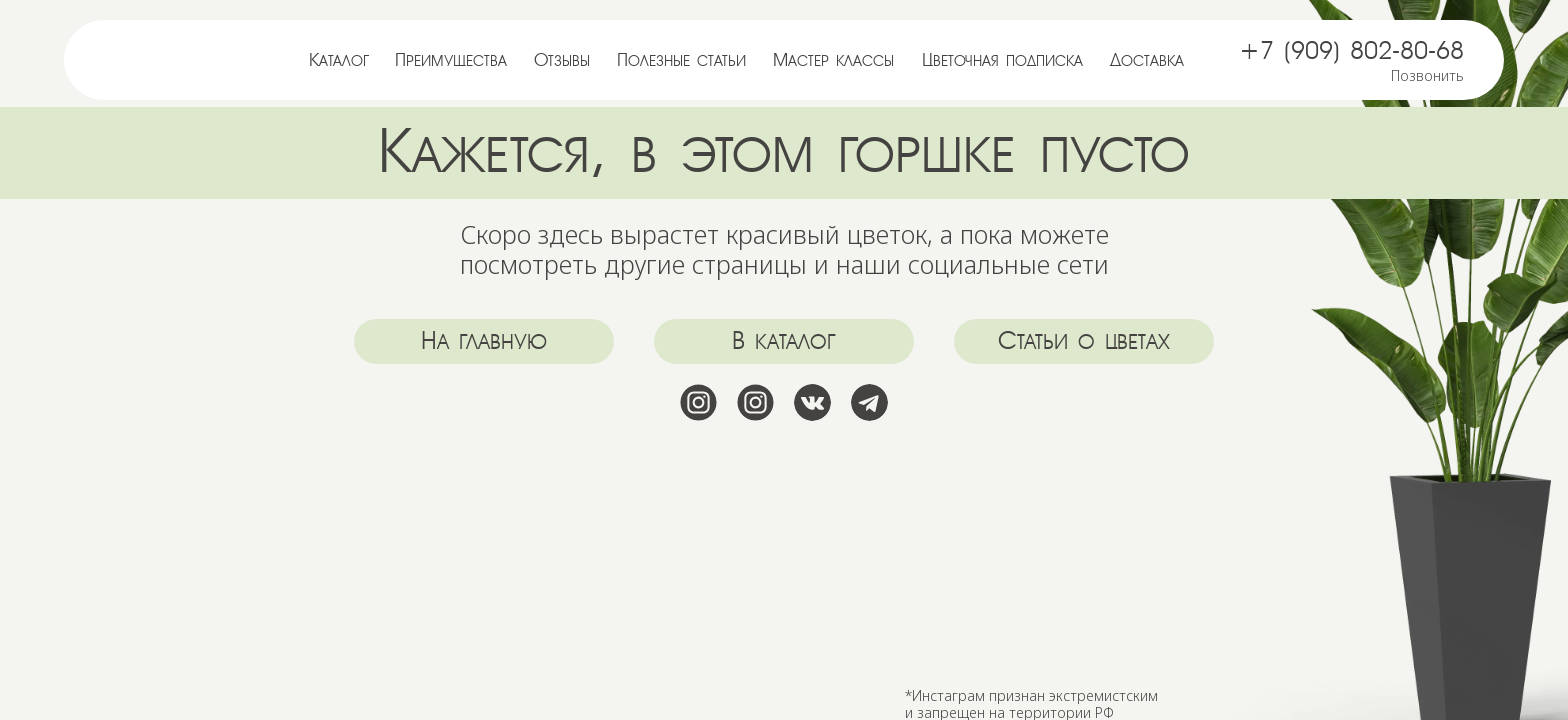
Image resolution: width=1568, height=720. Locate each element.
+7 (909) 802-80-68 (1351, 51)
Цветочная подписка (1002, 60)
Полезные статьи (681, 60)
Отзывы (562, 60)
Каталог (339, 60)
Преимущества (451, 60)
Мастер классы (833, 60)
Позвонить (1427, 75)
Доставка (1147, 60)
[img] (194, 57)
